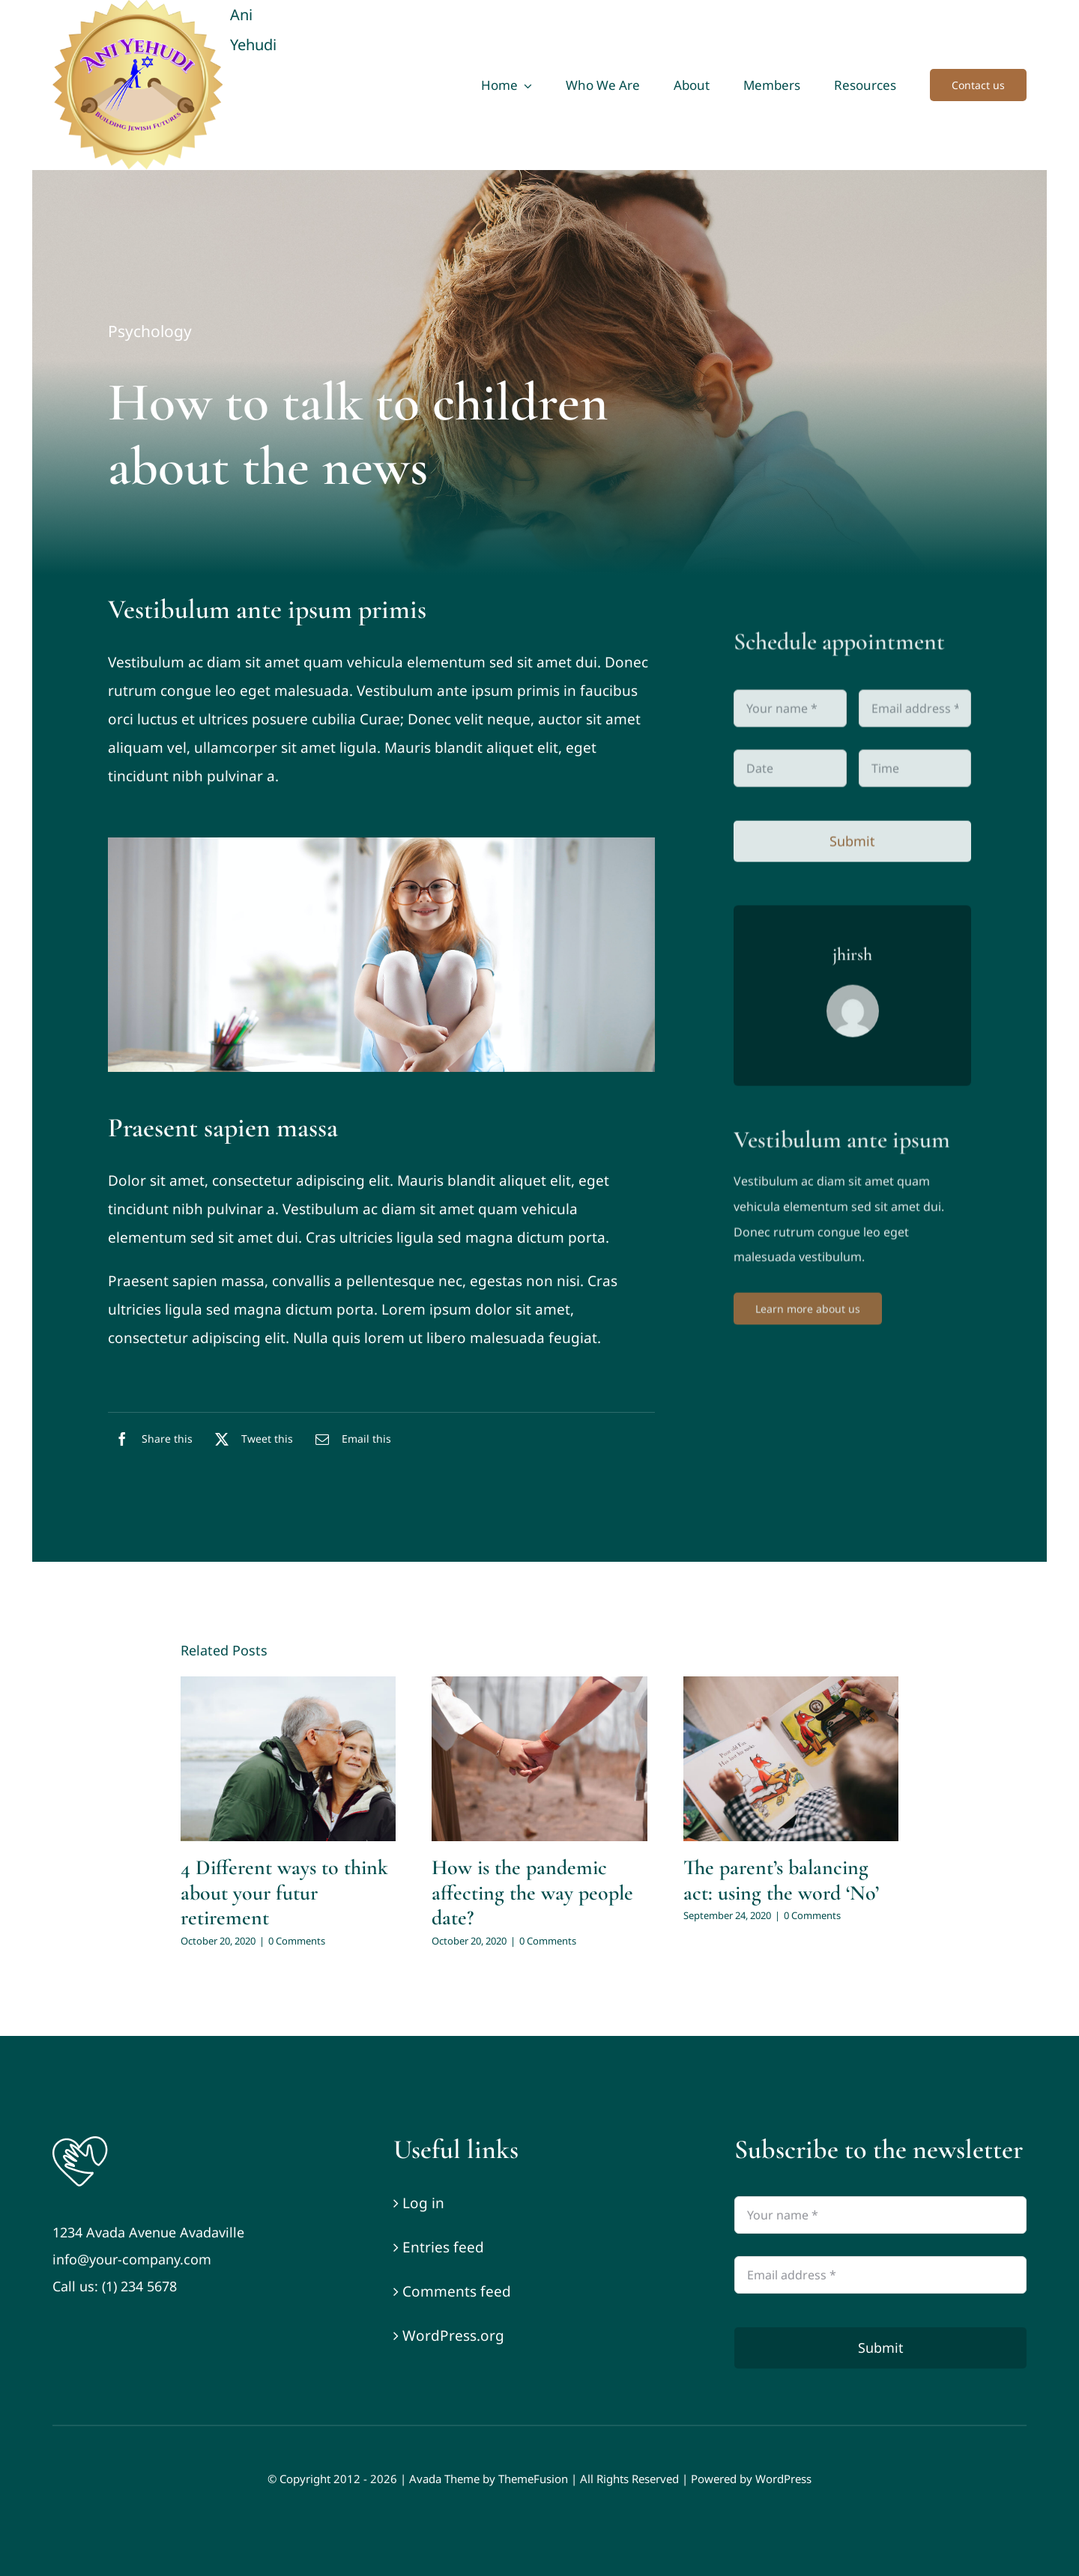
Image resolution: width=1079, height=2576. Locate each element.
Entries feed (443, 2247)
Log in (423, 2203)
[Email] (349, 1442)
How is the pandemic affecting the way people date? (532, 1892)
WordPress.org (453, 2335)
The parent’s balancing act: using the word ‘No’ (781, 1880)
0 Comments (296, 1941)
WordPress (783, 2478)
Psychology (150, 331)
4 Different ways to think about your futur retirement (284, 1892)
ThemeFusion (533, 2478)
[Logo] (80, 2140)
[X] (250, 1442)
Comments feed (456, 2291)
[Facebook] (150, 1442)
